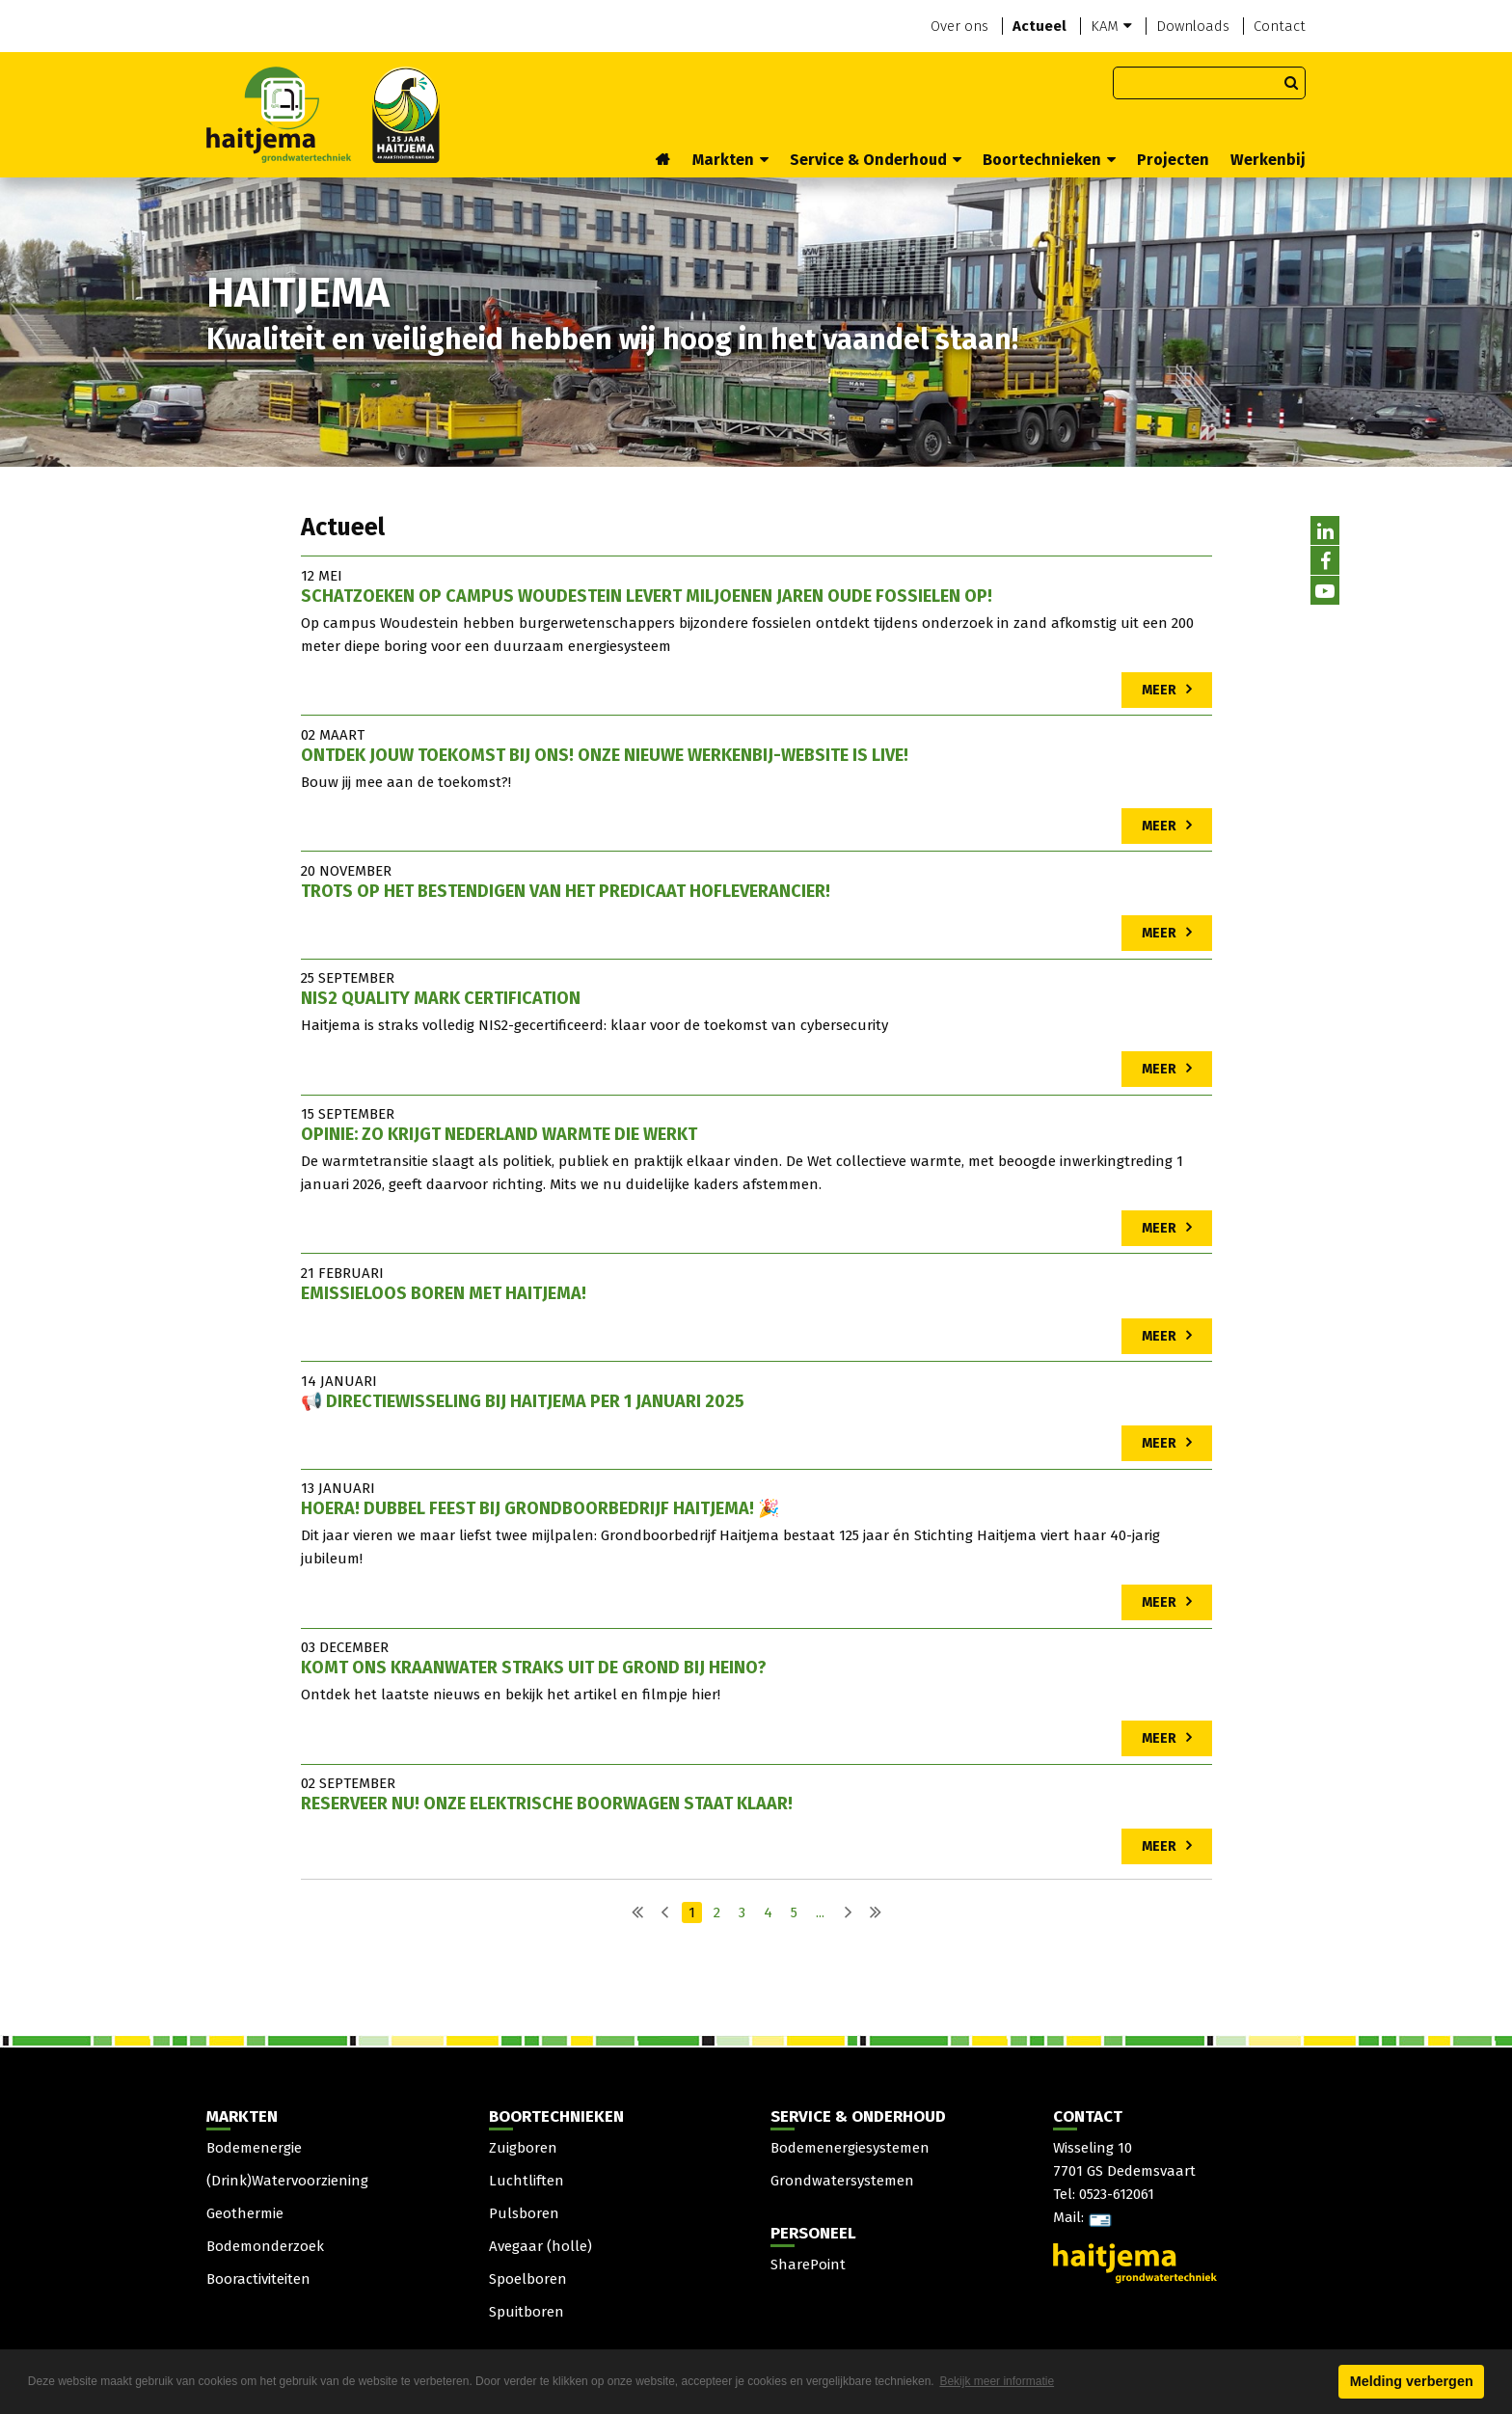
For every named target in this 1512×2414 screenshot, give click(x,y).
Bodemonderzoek (265, 2246)
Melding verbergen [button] (1411, 2381)
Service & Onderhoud (875, 159)
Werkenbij (1268, 159)
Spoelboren (528, 2279)
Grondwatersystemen (842, 2180)
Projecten (1173, 159)
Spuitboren (526, 2311)
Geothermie (245, 2213)
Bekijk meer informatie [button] (996, 2381)
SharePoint (808, 2264)
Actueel (1039, 26)
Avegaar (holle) (540, 2246)
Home (663, 161)
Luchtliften (526, 2180)
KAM (1111, 26)
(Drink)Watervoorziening (287, 2180)
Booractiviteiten (258, 2279)
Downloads (1192, 26)
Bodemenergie (254, 2147)
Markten (730, 159)
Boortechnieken (1049, 159)
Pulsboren (524, 2213)
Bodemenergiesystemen (850, 2147)
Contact (1280, 26)
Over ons (959, 26)
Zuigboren (523, 2147)
